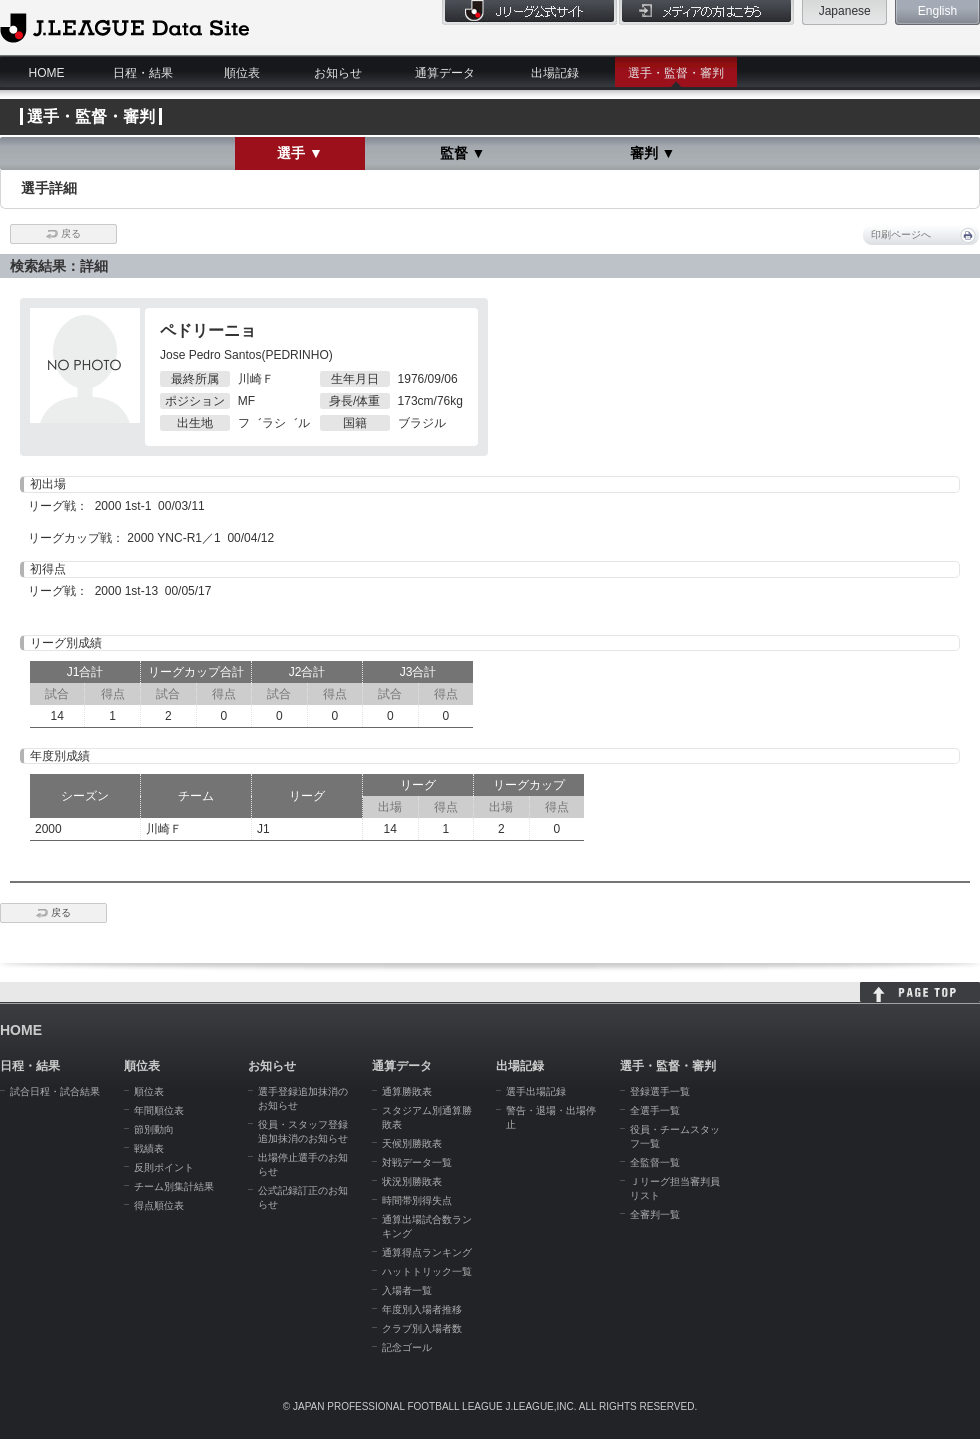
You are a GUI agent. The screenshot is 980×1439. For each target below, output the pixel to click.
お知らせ (338, 73)
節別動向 (154, 1129)
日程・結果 (143, 73)
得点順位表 (159, 1205)
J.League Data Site (124, 27)
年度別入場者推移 (422, 1309)
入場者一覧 (407, 1290)
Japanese (845, 11)
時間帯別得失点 (417, 1200)
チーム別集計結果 (174, 1186)
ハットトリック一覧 (427, 1271)
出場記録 (555, 73)
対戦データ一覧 (417, 1162)
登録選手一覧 (660, 1091)
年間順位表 (159, 1110)
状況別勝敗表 (412, 1181)
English (937, 11)
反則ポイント (164, 1167)
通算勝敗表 (407, 1091)
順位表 (242, 73)
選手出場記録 (536, 1091)
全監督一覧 (655, 1162)
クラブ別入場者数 (422, 1328)
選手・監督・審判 (676, 73)
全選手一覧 (655, 1110)
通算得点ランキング (427, 1252)
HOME (47, 73)
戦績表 (149, 1148)
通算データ (445, 73)
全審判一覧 (655, 1214)
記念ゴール (407, 1347)
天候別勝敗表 (412, 1143)
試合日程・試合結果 (55, 1091)
